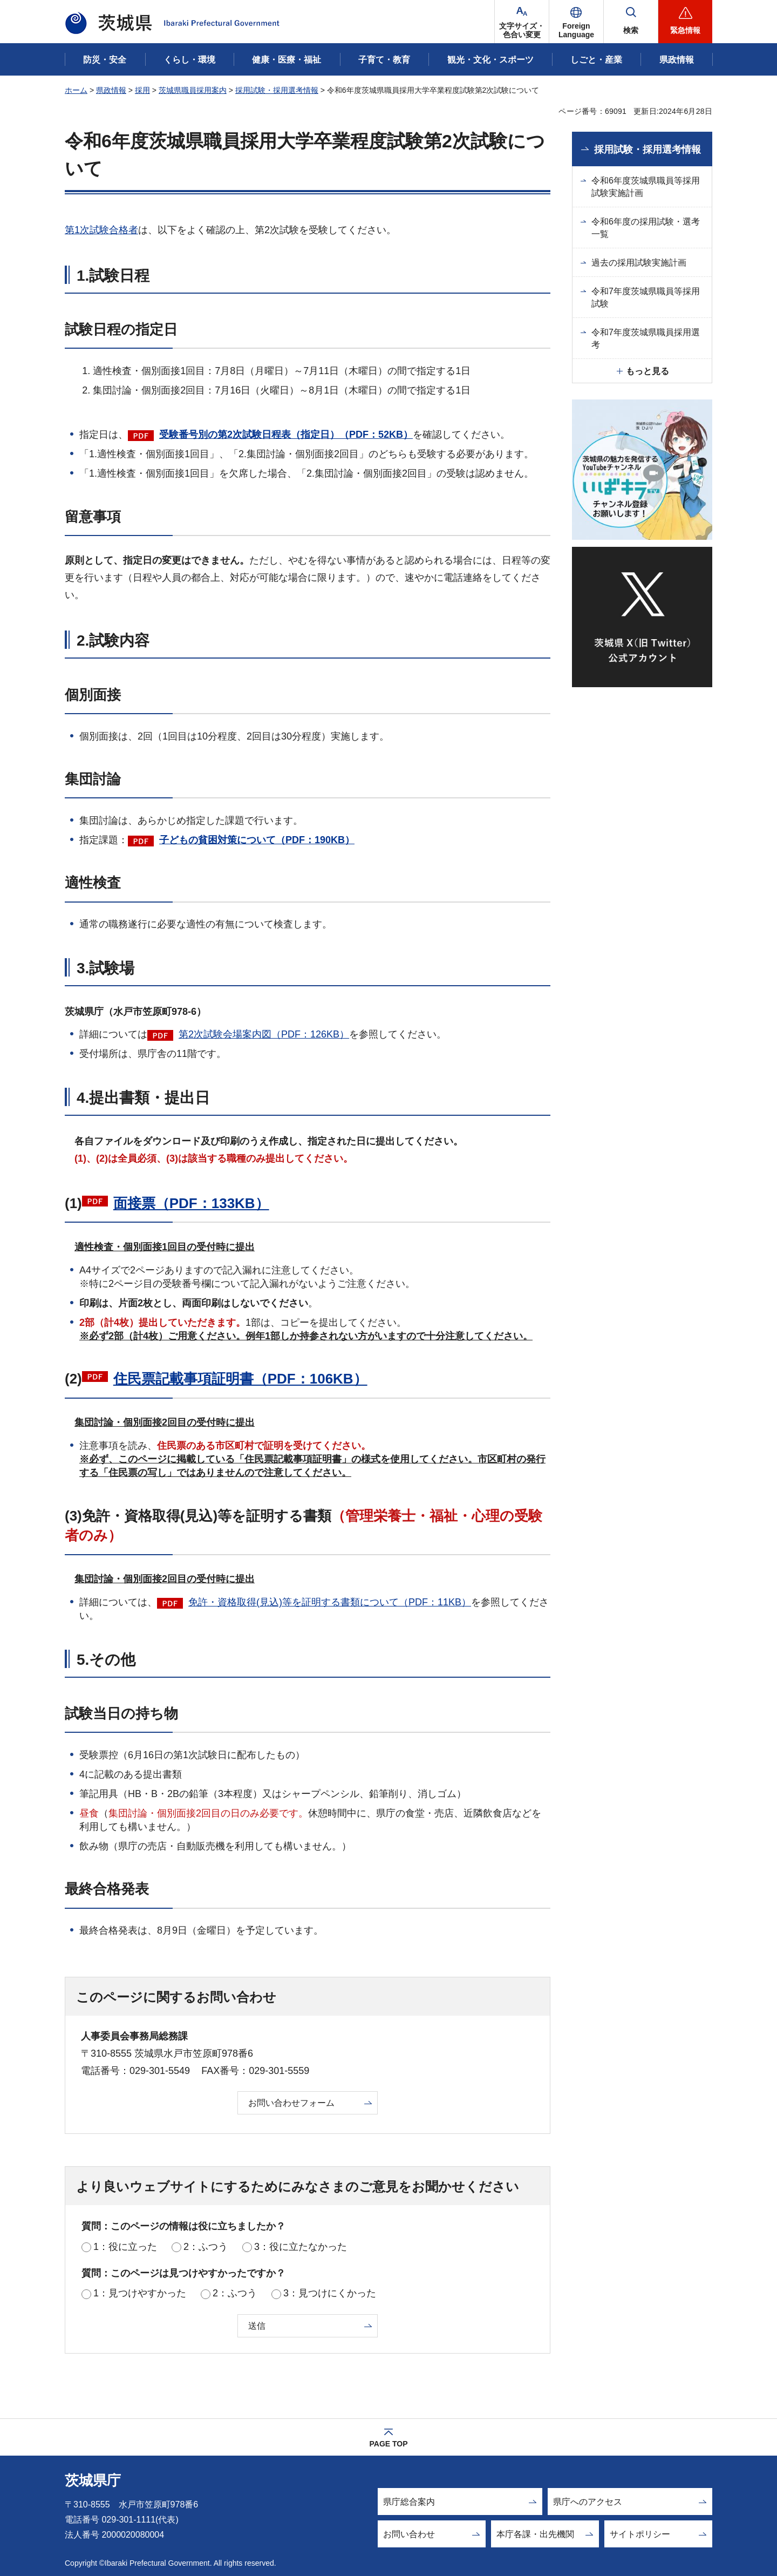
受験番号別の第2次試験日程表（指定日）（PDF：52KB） (286, 434)
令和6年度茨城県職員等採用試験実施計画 (645, 186)
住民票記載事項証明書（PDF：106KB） (240, 1379)
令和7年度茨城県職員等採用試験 (645, 297)
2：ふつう (205, 2246)
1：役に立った (125, 2246)
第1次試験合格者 (101, 230)
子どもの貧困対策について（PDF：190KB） (257, 840)
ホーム (76, 90)
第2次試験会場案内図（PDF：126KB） (264, 1034)
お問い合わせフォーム (291, 2102)
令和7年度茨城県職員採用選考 (645, 338)
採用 (142, 90)
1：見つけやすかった (139, 2293)
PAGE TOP (388, 2443)
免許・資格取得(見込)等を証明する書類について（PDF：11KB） (329, 1602)
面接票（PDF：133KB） (191, 1203)
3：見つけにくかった (329, 2293)
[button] (576, 21)
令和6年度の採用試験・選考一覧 (645, 227)
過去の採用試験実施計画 (638, 262)
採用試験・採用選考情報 (276, 90)
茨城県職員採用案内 (193, 90)
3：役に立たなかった (300, 2246)
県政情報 (111, 90)
